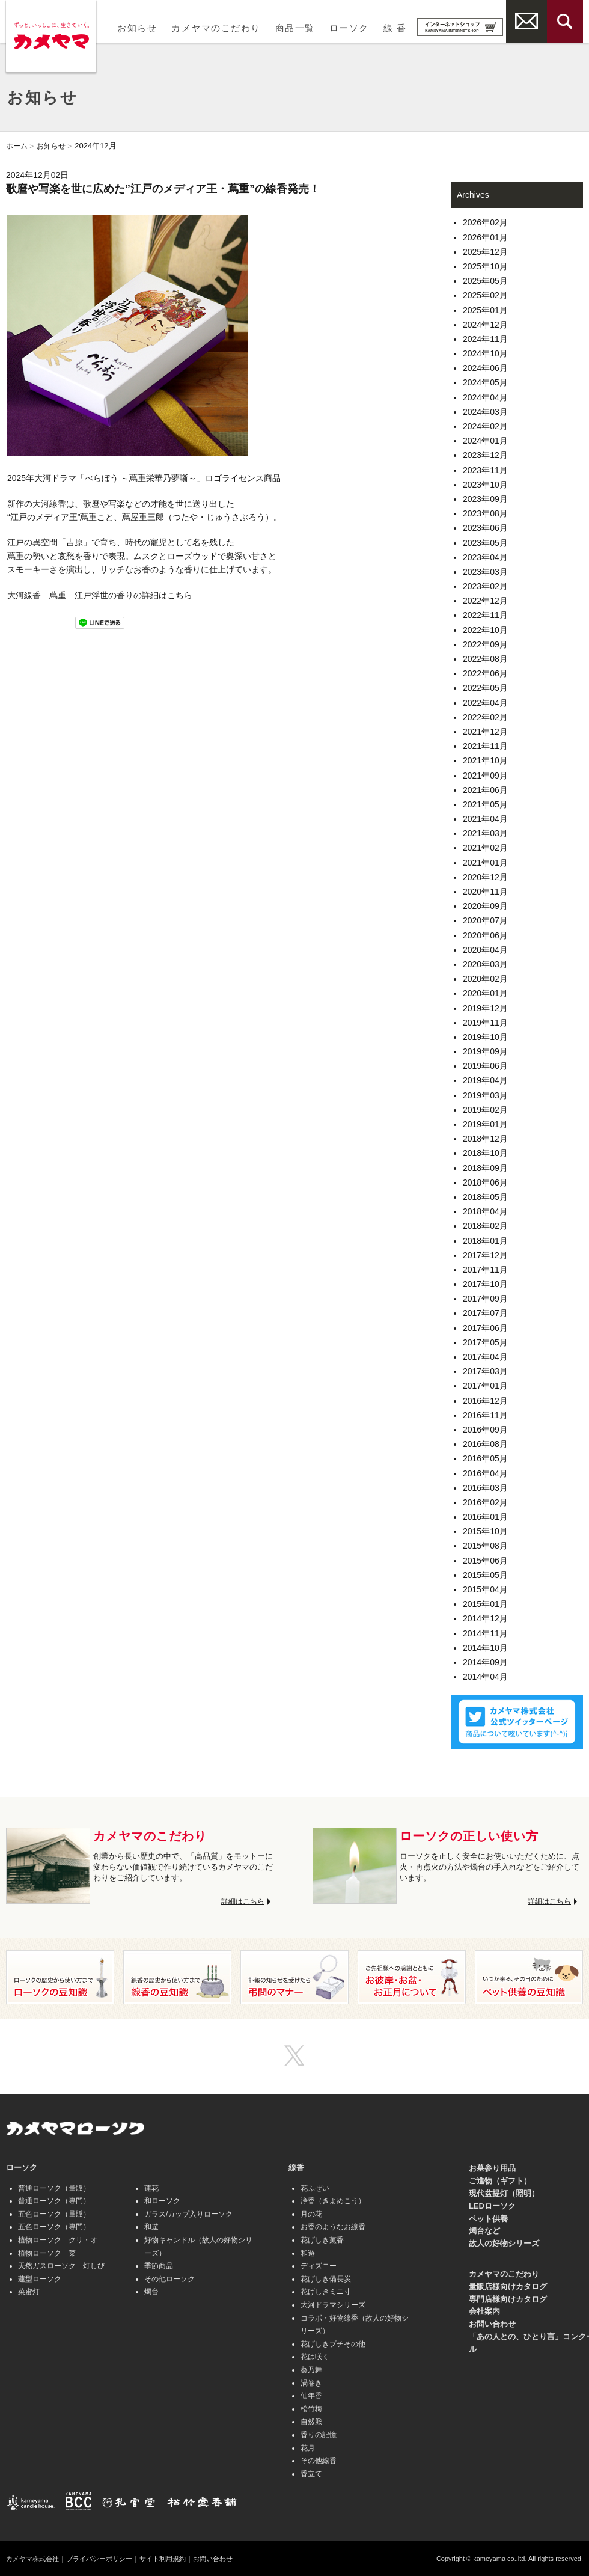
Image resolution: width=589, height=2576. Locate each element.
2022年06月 (485, 673)
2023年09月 (485, 499)
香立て (311, 2474)
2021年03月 (485, 833)
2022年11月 (485, 615)
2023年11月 (485, 470)
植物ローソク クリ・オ (57, 2240)
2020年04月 (485, 950)
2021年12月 (485, 731)
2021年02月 (485, 847)
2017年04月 (485, 1357)
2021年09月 (485, 775)
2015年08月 (485, 1545)
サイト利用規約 (175, 2558)
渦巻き (311, 2383)
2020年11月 (485, 891)
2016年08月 (485, 1444)
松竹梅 (311, 2409)
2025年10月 (485, 266)
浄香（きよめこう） (333, 2201)
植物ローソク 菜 (47, 2253)
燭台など (484, 2230)
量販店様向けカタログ (508, 2286)
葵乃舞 (311, 2370)
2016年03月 (485, 1488)
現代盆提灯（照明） (504, 2193)
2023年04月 (485, 557)
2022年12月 (485, 600)
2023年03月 (485, 572)
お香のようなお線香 (333, 2227)
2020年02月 (485, 979)
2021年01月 (485, 862)
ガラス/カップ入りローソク (188, 2214)
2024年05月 (485, 382)
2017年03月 (485, 1371)
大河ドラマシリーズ (333, 2305)
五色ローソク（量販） (54, 2214)
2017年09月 (485, 1298)
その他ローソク (169, 2279)
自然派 (311, 2421)
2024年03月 (485, 412)
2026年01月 (485, 237)
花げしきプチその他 (333, 2344)
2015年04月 (485, 1589)
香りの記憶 (319, 2435)
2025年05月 (485, 281)
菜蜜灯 (29, 2291)
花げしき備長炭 (326, 2279)
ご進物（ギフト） (500, 2180)
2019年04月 (485, 1080)
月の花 (311, 2214)
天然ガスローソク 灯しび (61, 2266)
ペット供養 (488, 2218)
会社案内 (484, 2311)
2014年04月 (485, 1676)
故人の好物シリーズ (504, 2243)
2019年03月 (485, 1095)
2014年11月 (485, 1633)
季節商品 (158, 2266)
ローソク (349, 28)
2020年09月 (485, 906)
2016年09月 (485, 1429)
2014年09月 (485, 1662)
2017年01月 (485, 1385)
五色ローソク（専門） (54, 2227)
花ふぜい (315, 2188)
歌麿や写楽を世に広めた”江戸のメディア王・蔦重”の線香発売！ (163, 189)
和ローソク (162, 2201)
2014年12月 (485, 1618)
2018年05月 (485, 1197)
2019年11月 (485, 1022)
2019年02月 (485, 1110)
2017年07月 (485, 1313)
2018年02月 (485, 1226)
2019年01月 (485, 1124)
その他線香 (319, 2460)
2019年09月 (485, 1051)
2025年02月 (485, 295)
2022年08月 (485, 659)
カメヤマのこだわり (216, 28)
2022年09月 (485, 644)
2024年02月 (485, 426)
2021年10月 (485, 760)
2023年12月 (485, 455)
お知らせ (137, 28)
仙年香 (311, 2395)
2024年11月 (485, 339)
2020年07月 (485, 920)
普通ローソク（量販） (54, 2188)
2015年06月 (485, 1560)
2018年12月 (485, 1138)
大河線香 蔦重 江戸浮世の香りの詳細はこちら (99, 595)
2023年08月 (485, 513)
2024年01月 (485, 440)
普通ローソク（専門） (54, 2201)
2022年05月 (485, 688)
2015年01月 (485, 1604)
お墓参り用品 (492, 2168)
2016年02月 (485, 1502)
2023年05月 (485, 543)
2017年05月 (485, 1342)
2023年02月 (485, 586)
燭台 (151, 2291)
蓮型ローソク (39, 2279)
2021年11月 (485, 746)
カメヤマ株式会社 (35, 2558)
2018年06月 (485, 1182)
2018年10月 (485, 1153)
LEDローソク (492, 2205)
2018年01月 (485, 1241)
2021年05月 (485, 804)
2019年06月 (485, 1066)
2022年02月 (485, 717)
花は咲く (315, 2356)
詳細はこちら (241, 1901)
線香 (296, 2167)
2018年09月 (485, 1168)
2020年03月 (485, 964)
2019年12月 (485, 1008)
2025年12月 (485, 252)
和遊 (151, 2227)
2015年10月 (485, 1531)
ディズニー (319, 2266)
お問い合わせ (492, 2323)
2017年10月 (485, 1284)
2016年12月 (485, 1401)
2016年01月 (485, 1517)
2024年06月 (485, 368)
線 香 (394, 28)
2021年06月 (485, 790)
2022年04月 (485, 703)
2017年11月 (485, 1269)
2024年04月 (485, 397)
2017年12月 (485, 1255)
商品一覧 (295, 28)
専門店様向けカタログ (508, 2299)
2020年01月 (485, 993)
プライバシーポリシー (107, 2558)
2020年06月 (485, 935)
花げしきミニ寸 (326, 2291)
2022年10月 (485, 630)
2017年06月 (485, 1328)
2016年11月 (485, 1415)
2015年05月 (485, 1575)
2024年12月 (485, 324)
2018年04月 (485, 1211)
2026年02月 (485, 222)
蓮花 (151, 2188)
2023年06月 (485, 528)
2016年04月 (485, 1473)
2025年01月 (485, 310)
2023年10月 (485, 484)
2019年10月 (485, 1037)
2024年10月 (485, 353)
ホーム (17, 145)
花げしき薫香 (322, 2240)
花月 (308, 2448)
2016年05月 (485, 1458)
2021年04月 (485, 819)
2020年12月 (485, 877)
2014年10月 (485, 1648)
